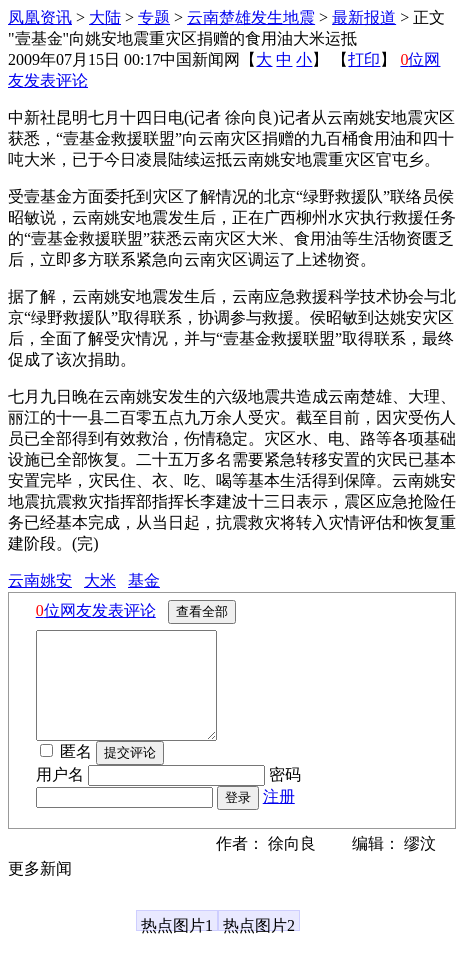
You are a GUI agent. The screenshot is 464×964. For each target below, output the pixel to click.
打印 (364, 59)
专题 (154, 17)
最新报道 (364, 17)
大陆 (105, 17)
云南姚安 (40, 580)
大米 (100, 580)
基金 (144, 580)
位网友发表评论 (96, 610)
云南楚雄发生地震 (251, 17)
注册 (279, 817)
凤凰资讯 (40, 17)
